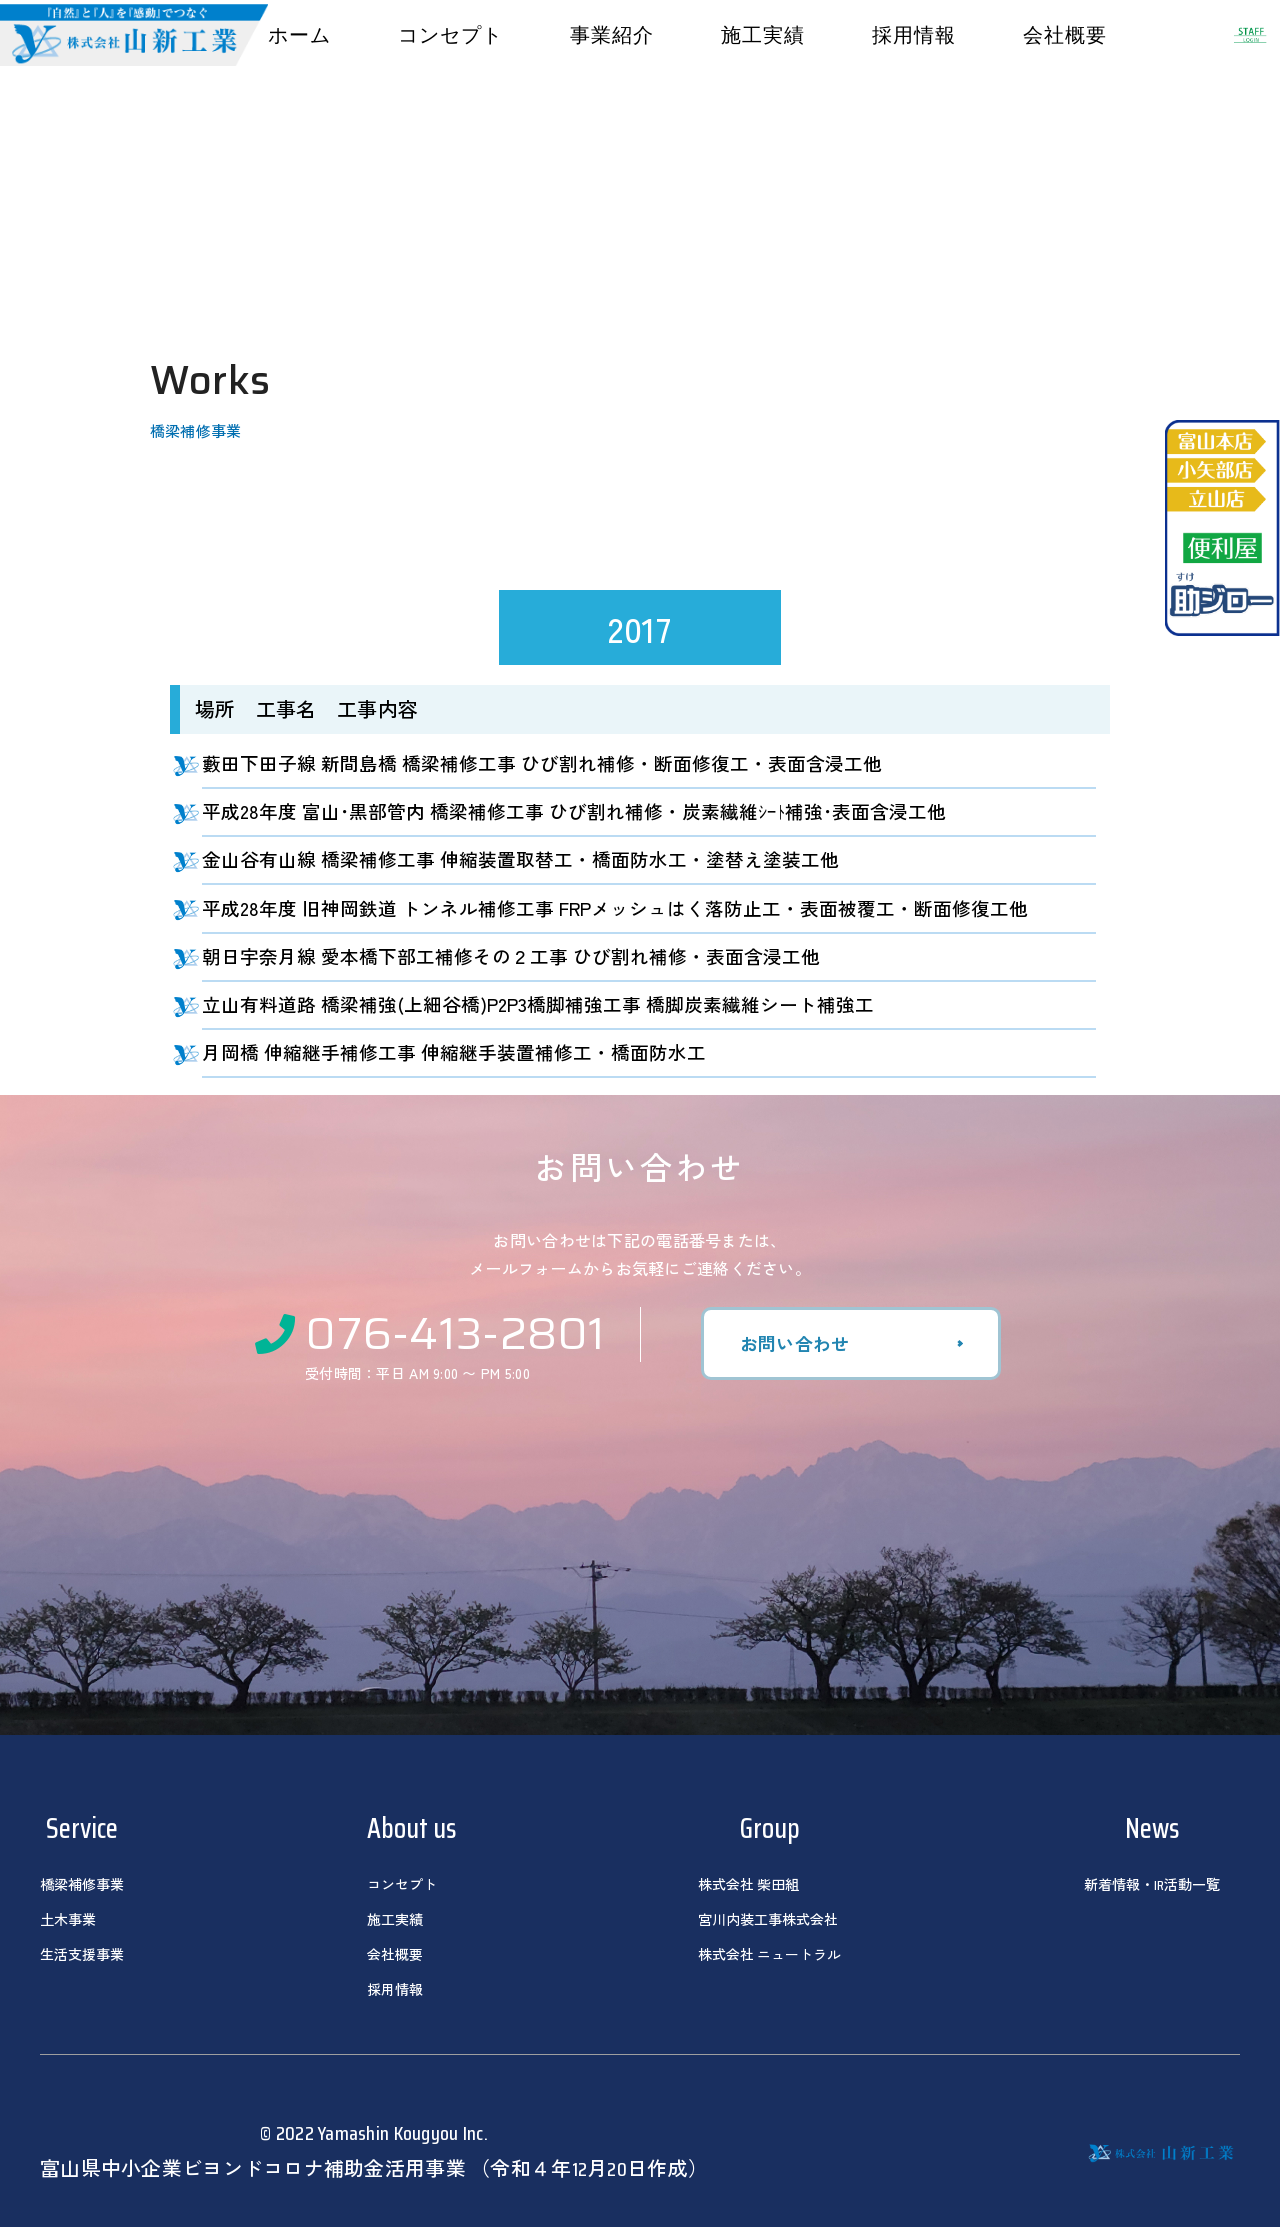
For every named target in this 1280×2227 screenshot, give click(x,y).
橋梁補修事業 (82, 1885)
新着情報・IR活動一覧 (1152, 1885)
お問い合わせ (795, 1343)
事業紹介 (612, 35)
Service (82, 1828)
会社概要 (1065, 35)
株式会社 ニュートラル (769, 1955)
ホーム (299, 35)
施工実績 (763, 35)
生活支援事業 (82, 1955)
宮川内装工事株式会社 (768, 1920)
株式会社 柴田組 (748, 1885)
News (1152, 1828)
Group (770, 1828)
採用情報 (914, 35)
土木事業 (68, 1920)
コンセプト (450, 35)
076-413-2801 (430, 1331)
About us (411, 1828)
